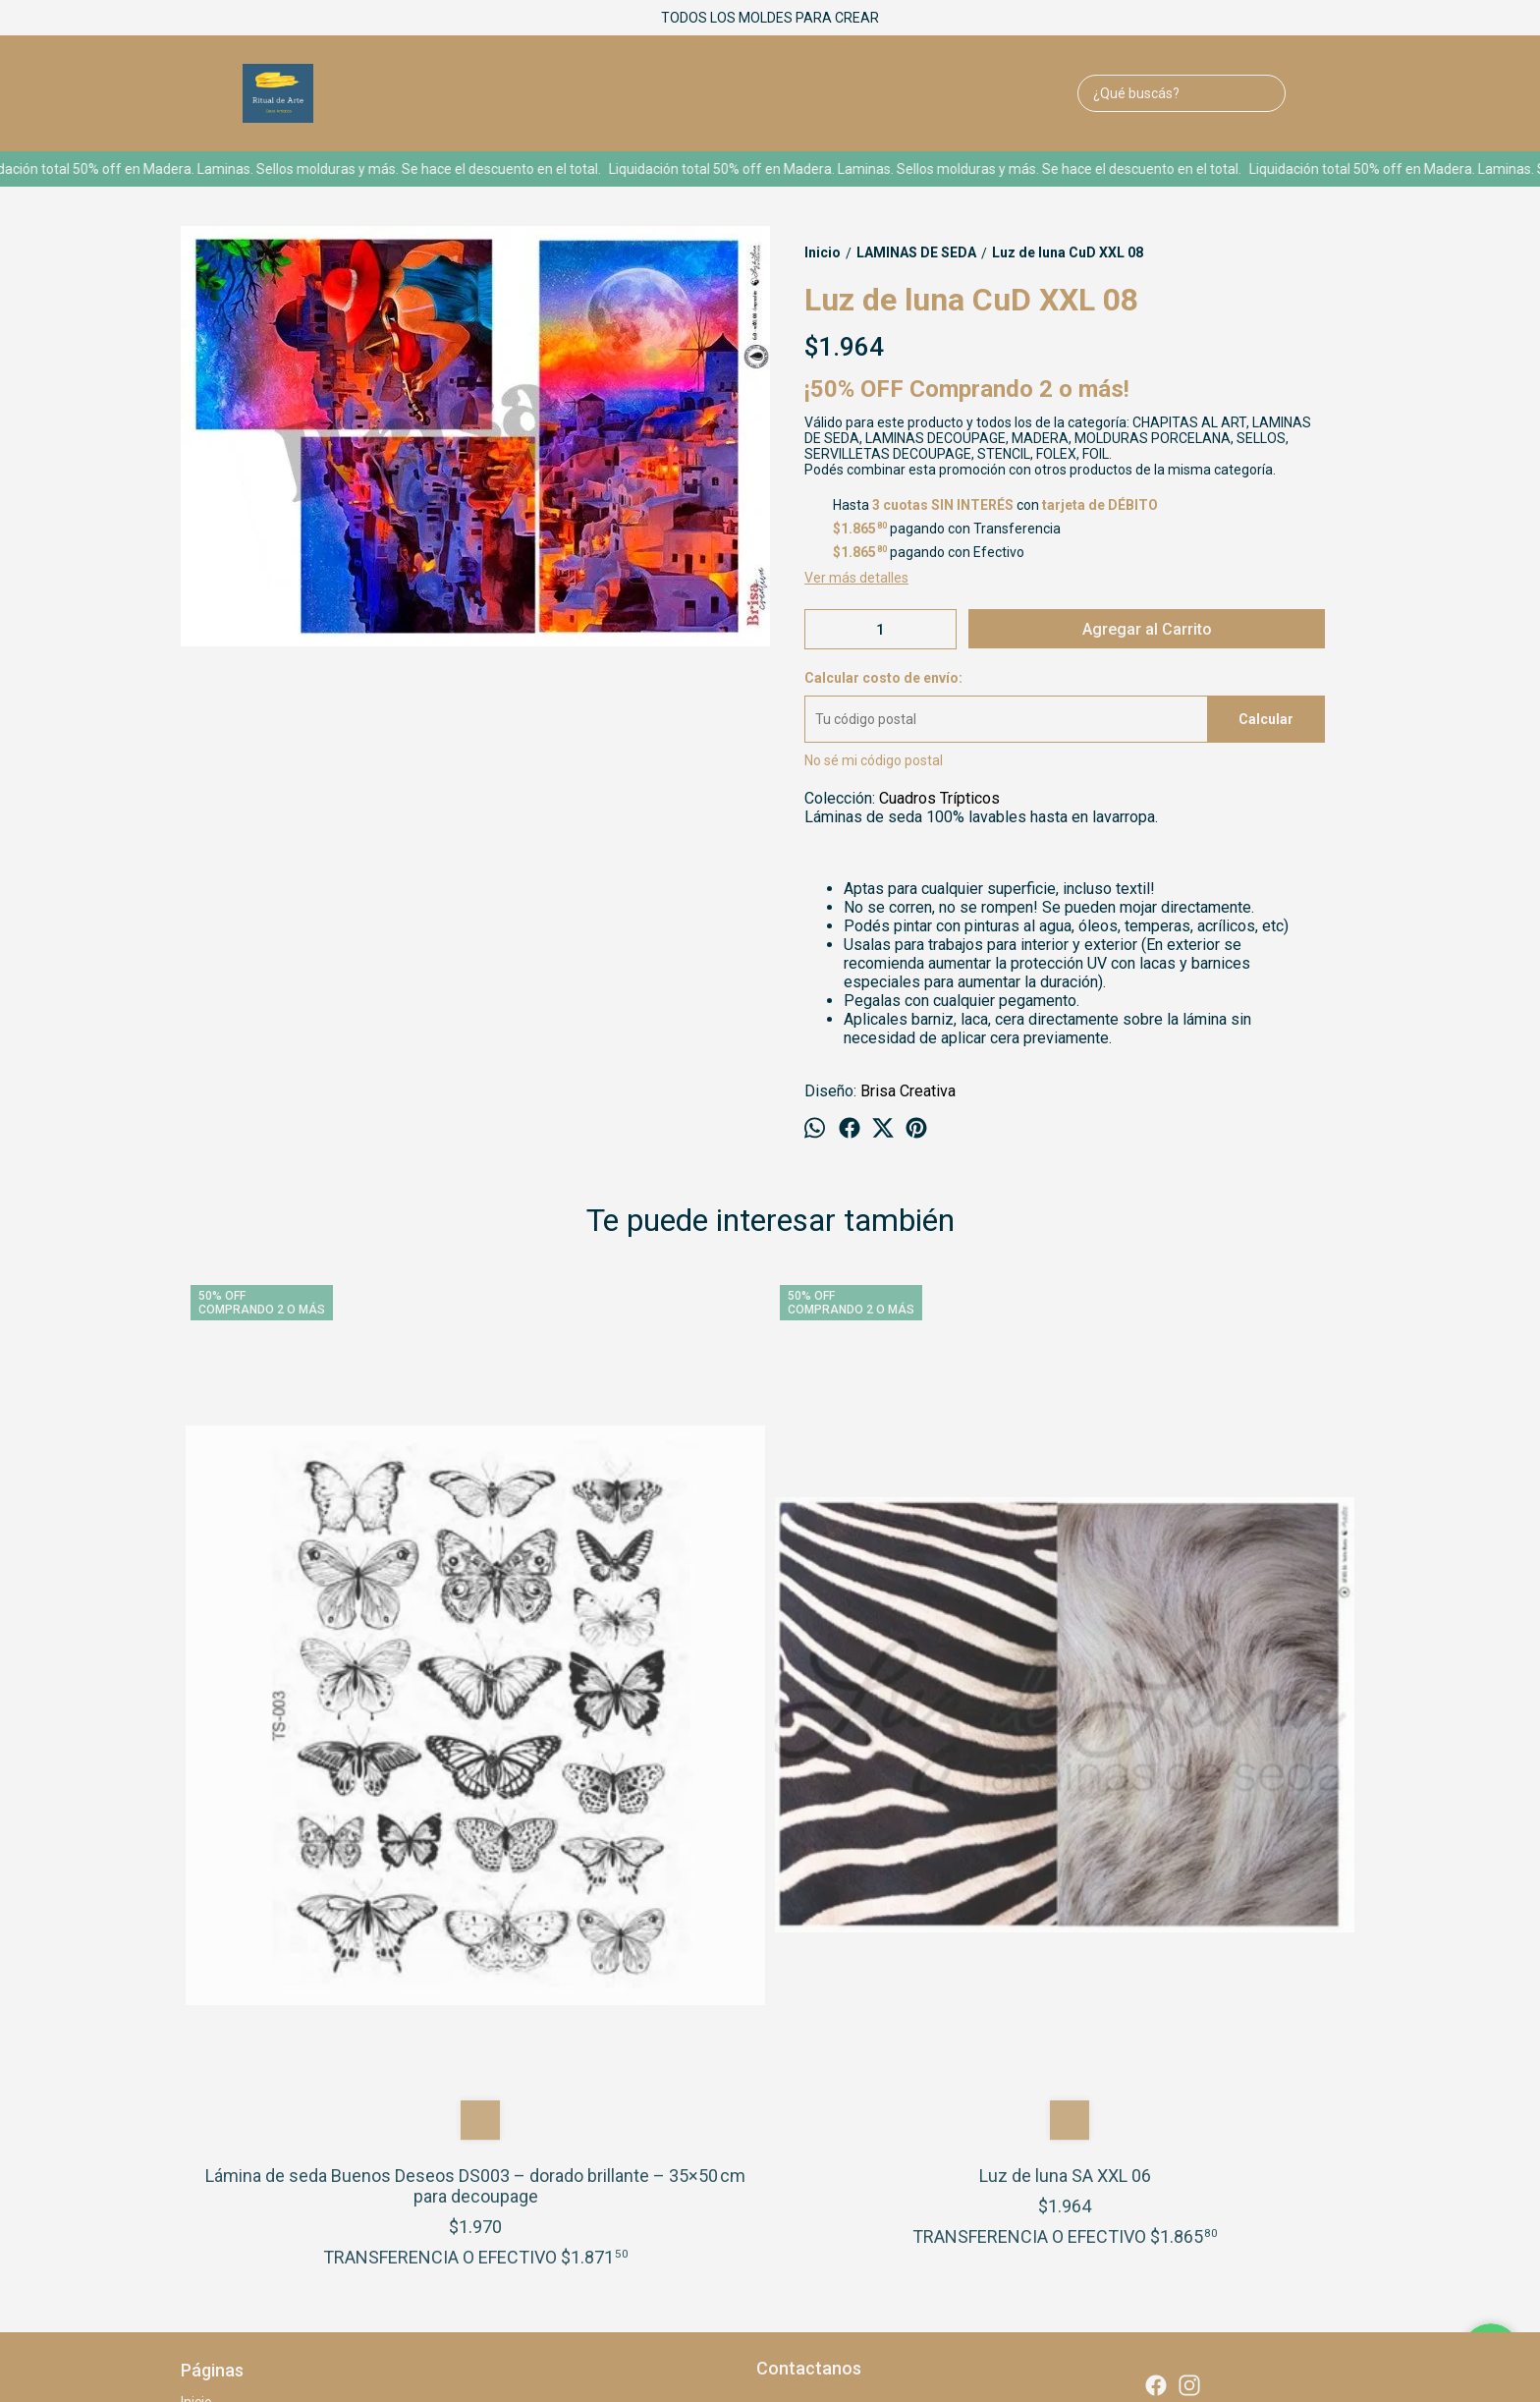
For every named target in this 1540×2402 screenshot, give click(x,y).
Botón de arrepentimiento (825, 2278)
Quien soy (211, 2001)
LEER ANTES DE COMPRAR (265, 2063)
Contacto (209, 2042)
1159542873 (809, 2024)
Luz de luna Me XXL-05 (1212, 1733)
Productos (213, 2022)
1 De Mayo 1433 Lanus (840, 1988)
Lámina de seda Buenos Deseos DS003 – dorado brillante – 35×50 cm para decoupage (328, 1743)
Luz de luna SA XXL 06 (623, 1733)
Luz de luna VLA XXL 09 (917, 1733)
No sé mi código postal (873, 760)
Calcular (1265, 719)
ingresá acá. (733, 2278)
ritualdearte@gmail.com (845, 2059)
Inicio (196, 1980)
